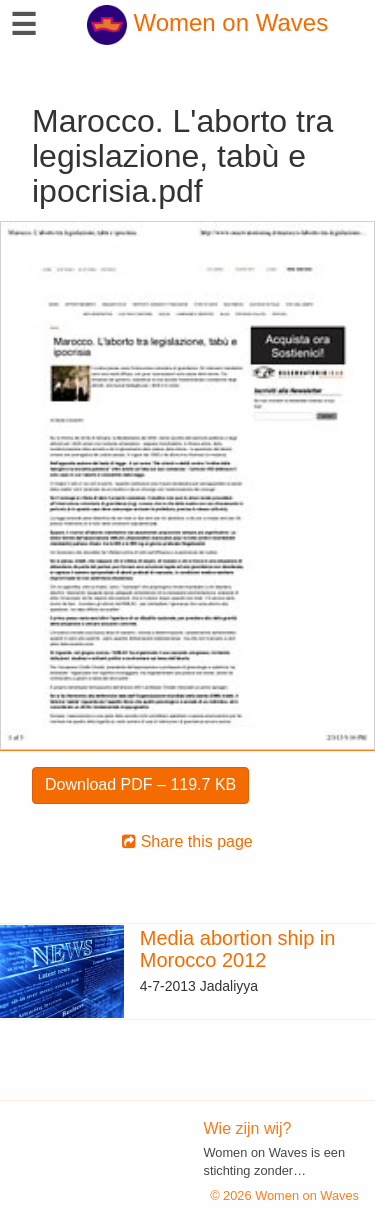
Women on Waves (207, 22)
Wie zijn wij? (248, 1128)
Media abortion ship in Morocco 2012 (238, 949)
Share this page (187, 841)
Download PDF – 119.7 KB (140, 784)
